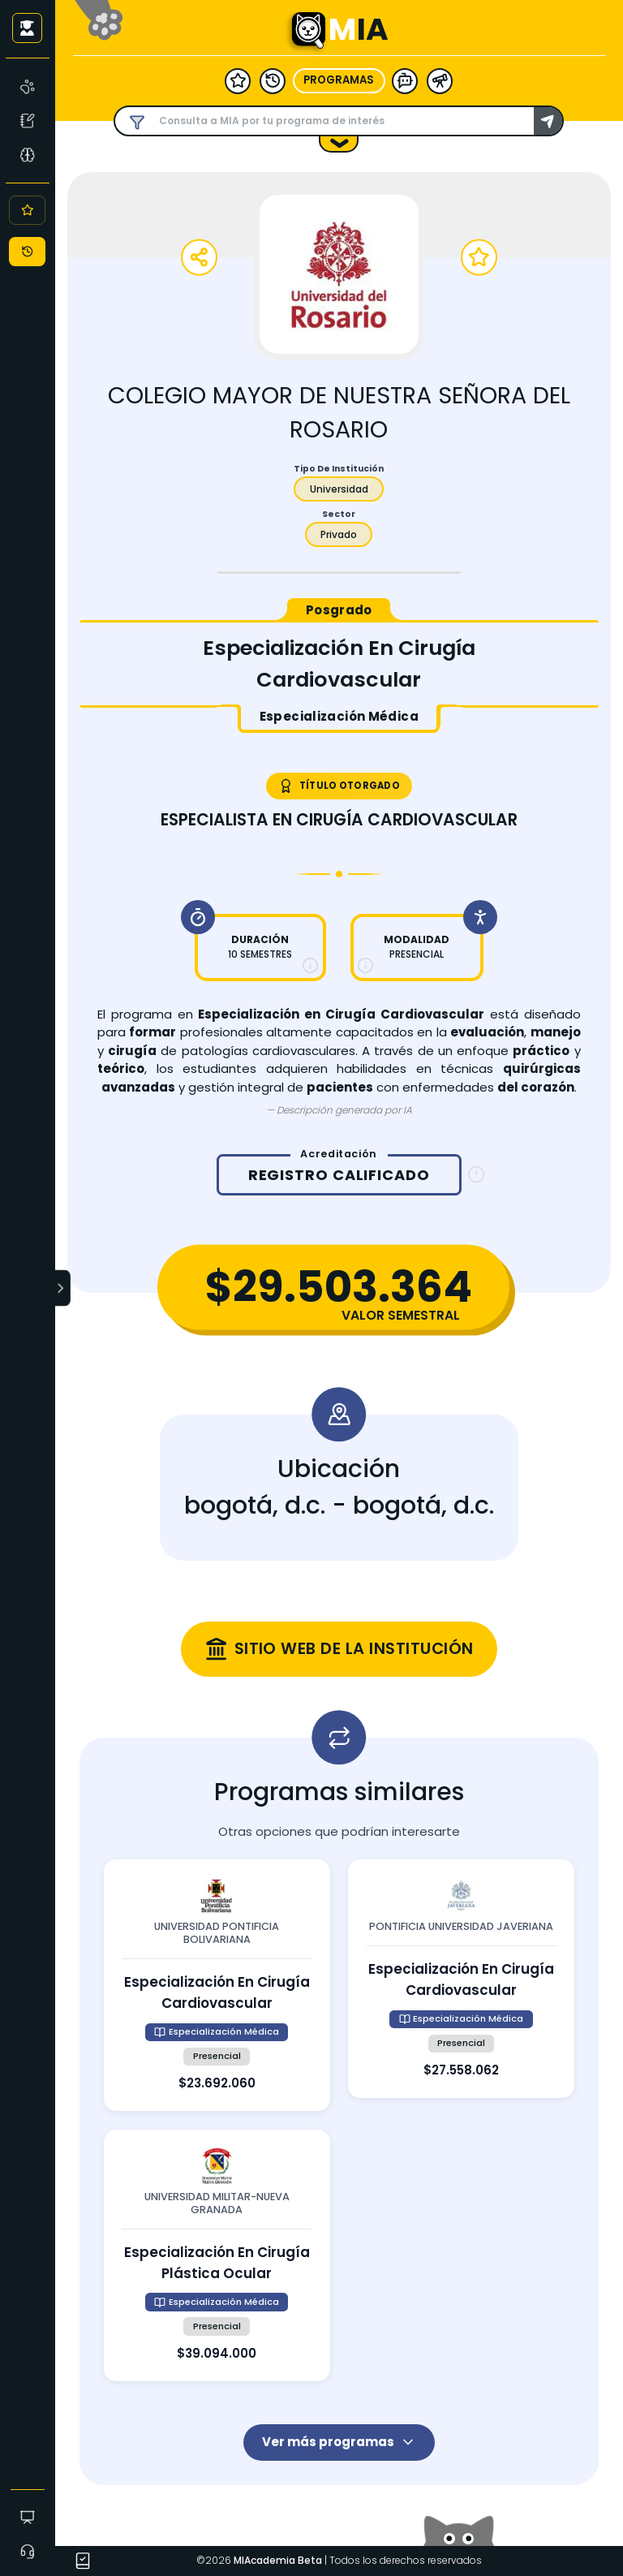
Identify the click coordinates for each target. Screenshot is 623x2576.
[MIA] (27, 86)
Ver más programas (339, 2441)
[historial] (273, 80)
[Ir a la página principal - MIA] (308, 30)
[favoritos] (238, 80)
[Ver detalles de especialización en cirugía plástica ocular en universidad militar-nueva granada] (217, 2255)
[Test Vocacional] (27, 120)
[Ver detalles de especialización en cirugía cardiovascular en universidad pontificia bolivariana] (217, 1985)
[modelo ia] (405, 80)
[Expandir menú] (63, 1288)
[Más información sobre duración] (310, 965)
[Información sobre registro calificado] (476, 1174)
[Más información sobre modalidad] (365, 965)
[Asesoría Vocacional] (27, 154)
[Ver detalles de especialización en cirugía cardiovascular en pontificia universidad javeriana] (461, 1978)
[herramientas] (440, 80)
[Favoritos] (27, 210)
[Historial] (27, 251)
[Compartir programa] (199, 257)
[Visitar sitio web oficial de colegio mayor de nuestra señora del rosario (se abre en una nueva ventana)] (339, 1649)
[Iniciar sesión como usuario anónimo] (27, 27)
